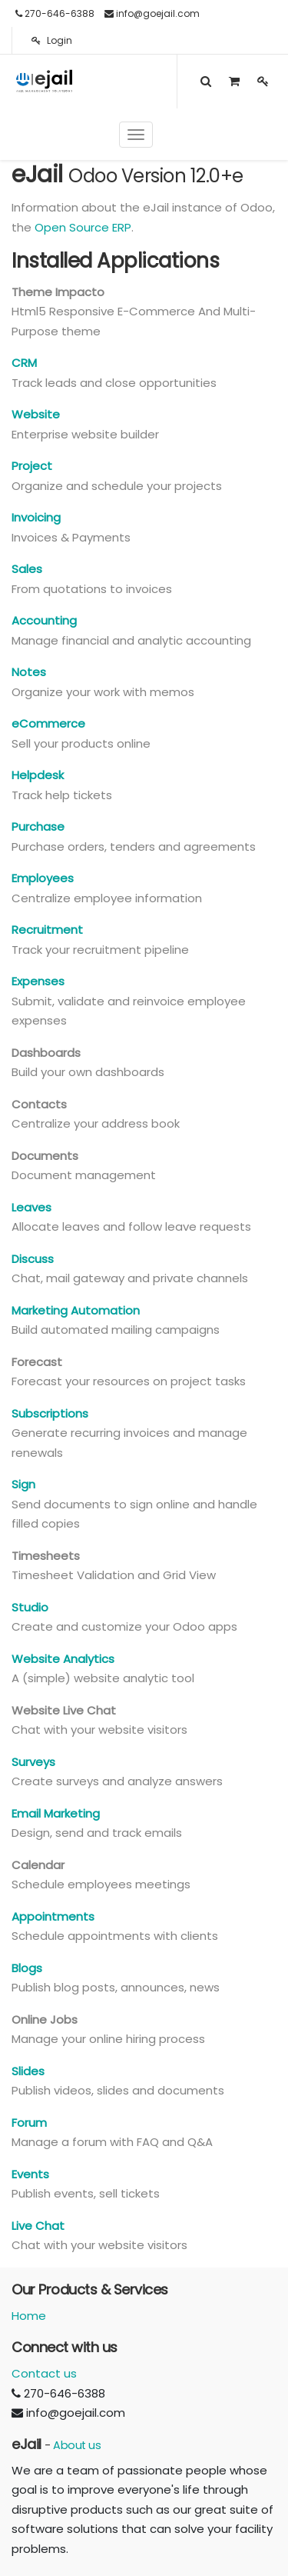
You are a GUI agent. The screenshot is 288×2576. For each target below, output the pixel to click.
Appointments (53, 1916)
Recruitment (47, 929)
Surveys (33, 1762)
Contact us (44, 2373)
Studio (30, 1607)
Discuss (33, 1259)
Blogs (27, 1968)
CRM (24, 363)
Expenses (38, 981)
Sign (23, 1484)
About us (77, 2445)
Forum (29, 2122)
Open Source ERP (83, 227)
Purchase (38, 826)
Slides (28, 2071)
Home (29, 2316)
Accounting (44, 620)
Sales (27, 569)
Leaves (31, 1207)
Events (30, 2174)
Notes (29, 672)
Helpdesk (38, 775)
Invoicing (36, 517)
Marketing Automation (76, 1310)
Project (32, 466)
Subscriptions (50, 1413)
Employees (43, 878)
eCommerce (48, 723)
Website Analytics (63, 1659)
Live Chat (38, 2226)
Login (51, 40)
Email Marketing (56, 1813)
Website (36, 414)
